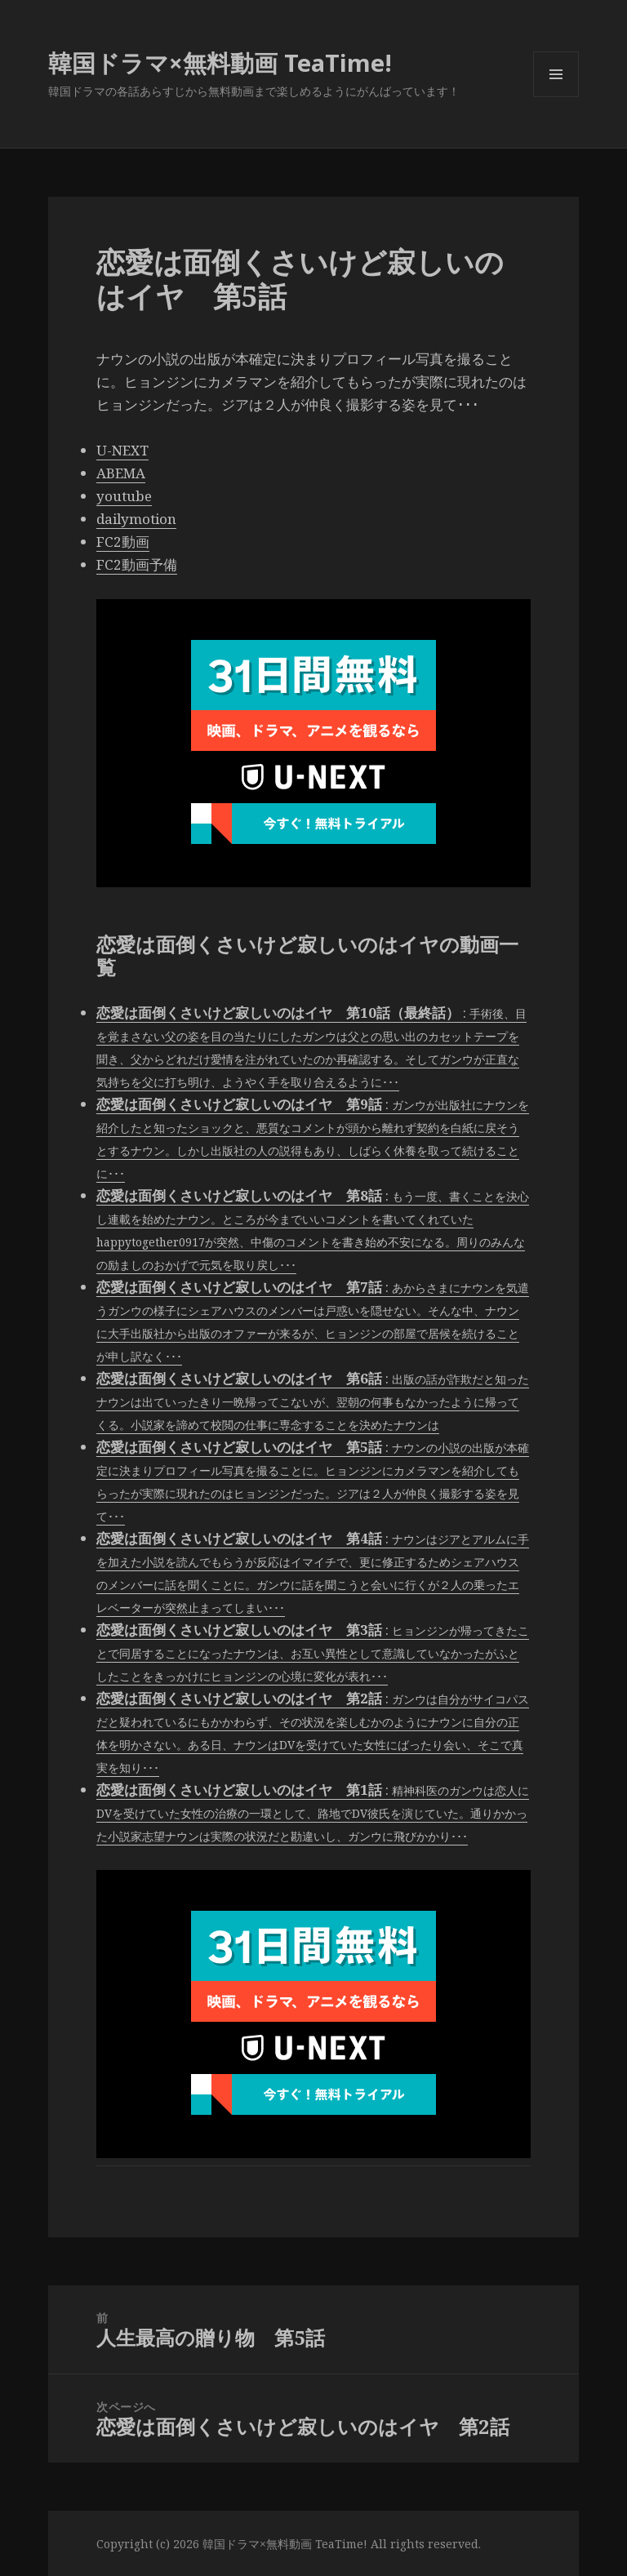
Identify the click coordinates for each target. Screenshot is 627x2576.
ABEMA (120, 473)
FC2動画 (122, 541)
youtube (124, 495)
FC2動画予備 (136, 564)
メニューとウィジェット (556, 96)
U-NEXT (122, 450)
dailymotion (136, 518)
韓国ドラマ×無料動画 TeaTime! (220, 62)
